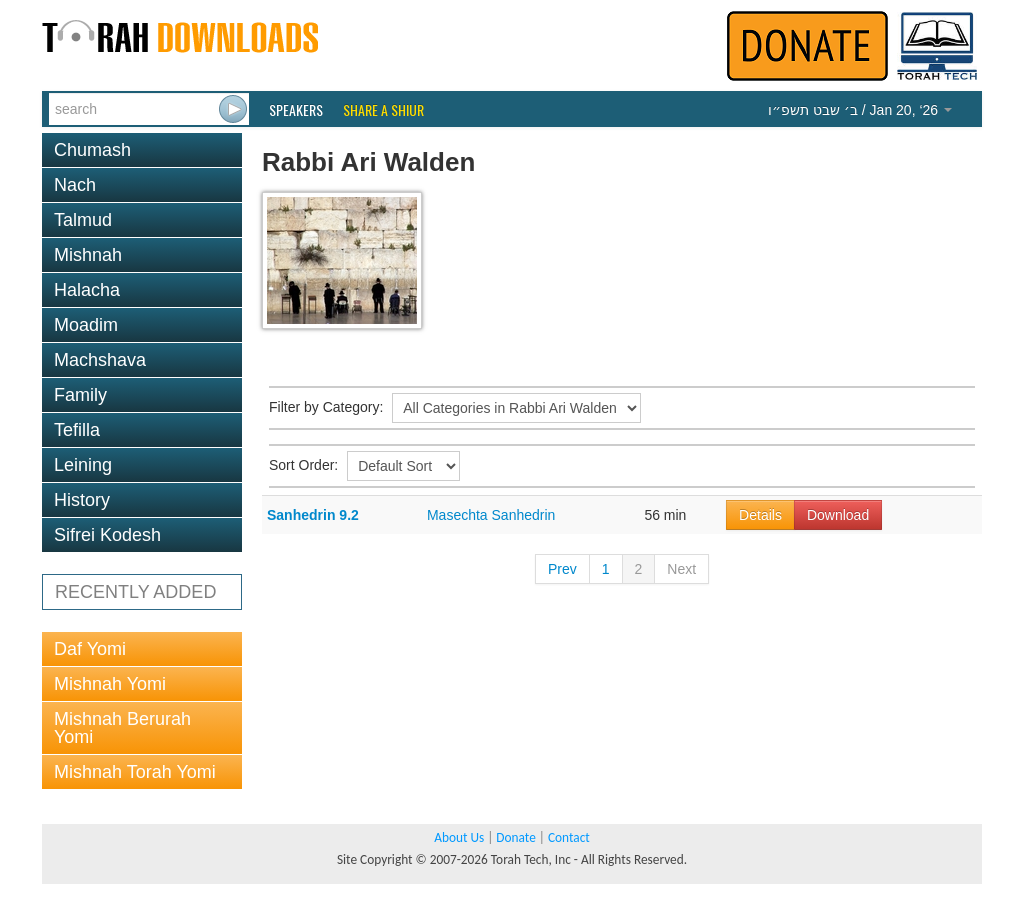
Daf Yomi (90, 649)
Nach (75, 185)
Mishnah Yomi (110, 684)
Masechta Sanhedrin (491, 515)
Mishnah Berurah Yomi (122, 728)
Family (80, 395)
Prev (562, 569)
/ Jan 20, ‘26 (860, 110)
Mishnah (88, 255)
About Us (459, 837)
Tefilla (77, 430)
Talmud (83, 220)
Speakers (296, 110)
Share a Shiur (383, 110)
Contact (569, 837)
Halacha (87, 290)
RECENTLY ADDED (135, 592)
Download (838, 515)
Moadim (86, 325)
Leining (83, 465)
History (82, 500)
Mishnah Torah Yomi (135, 772)
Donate (515, 837)
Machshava (100, 360)
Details (760, 515)
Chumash (92, 150)
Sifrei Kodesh (107, 535)
